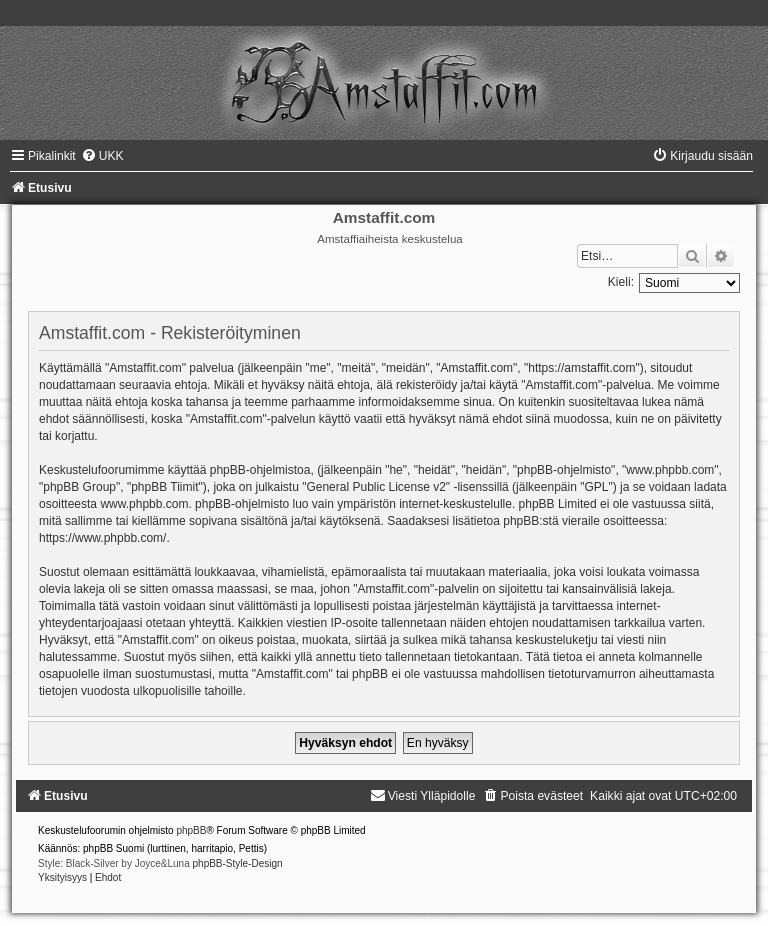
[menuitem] (102, 156)
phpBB (191, 830)
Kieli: (621, 282)
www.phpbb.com (144, 504)
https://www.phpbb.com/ (102, 538)
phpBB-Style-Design (238, 863)
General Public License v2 (375, 487)
